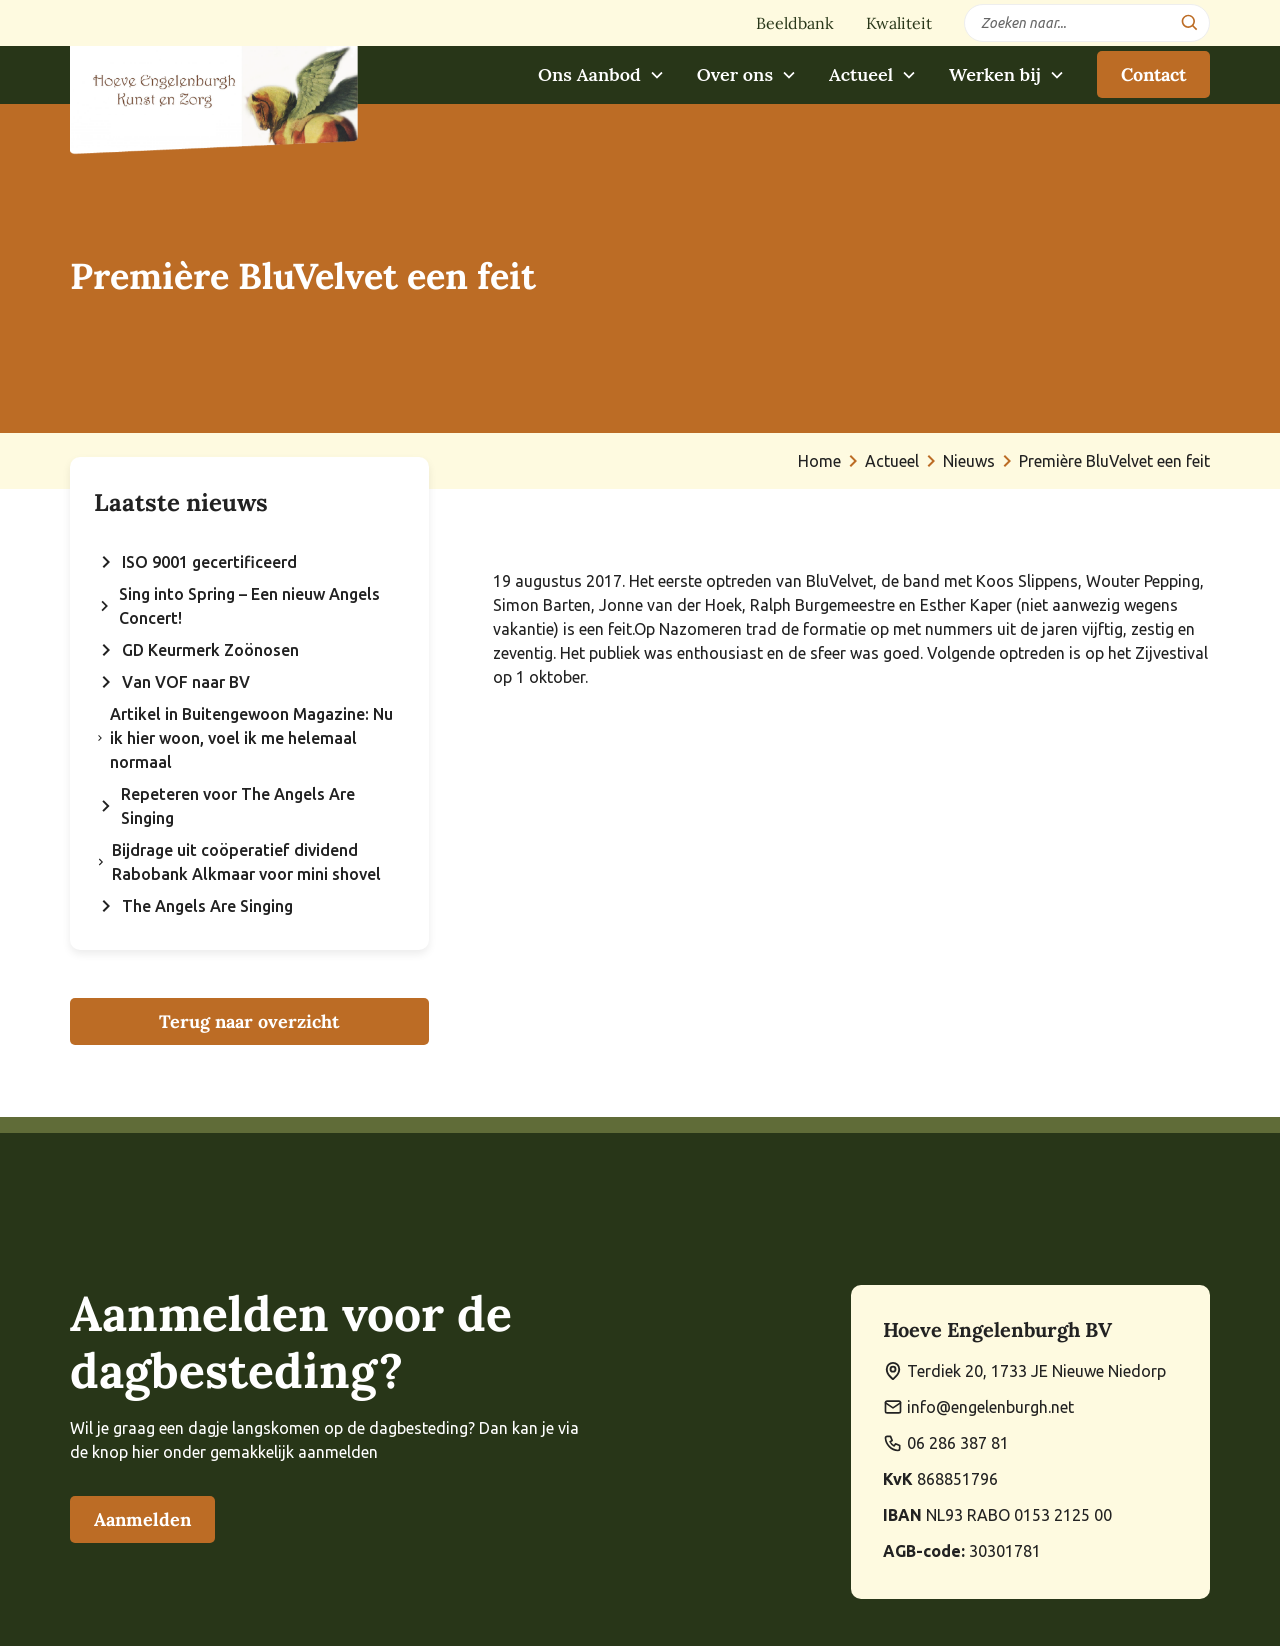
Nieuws (969, 461)
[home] (214, 89)
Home (819, 461)
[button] (601, 74)
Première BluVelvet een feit (1114, 461)
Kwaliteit (899, 23)
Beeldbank (795, 23)
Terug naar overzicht (249, 1021)
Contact (1153, 74)
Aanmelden (142, 1519)
